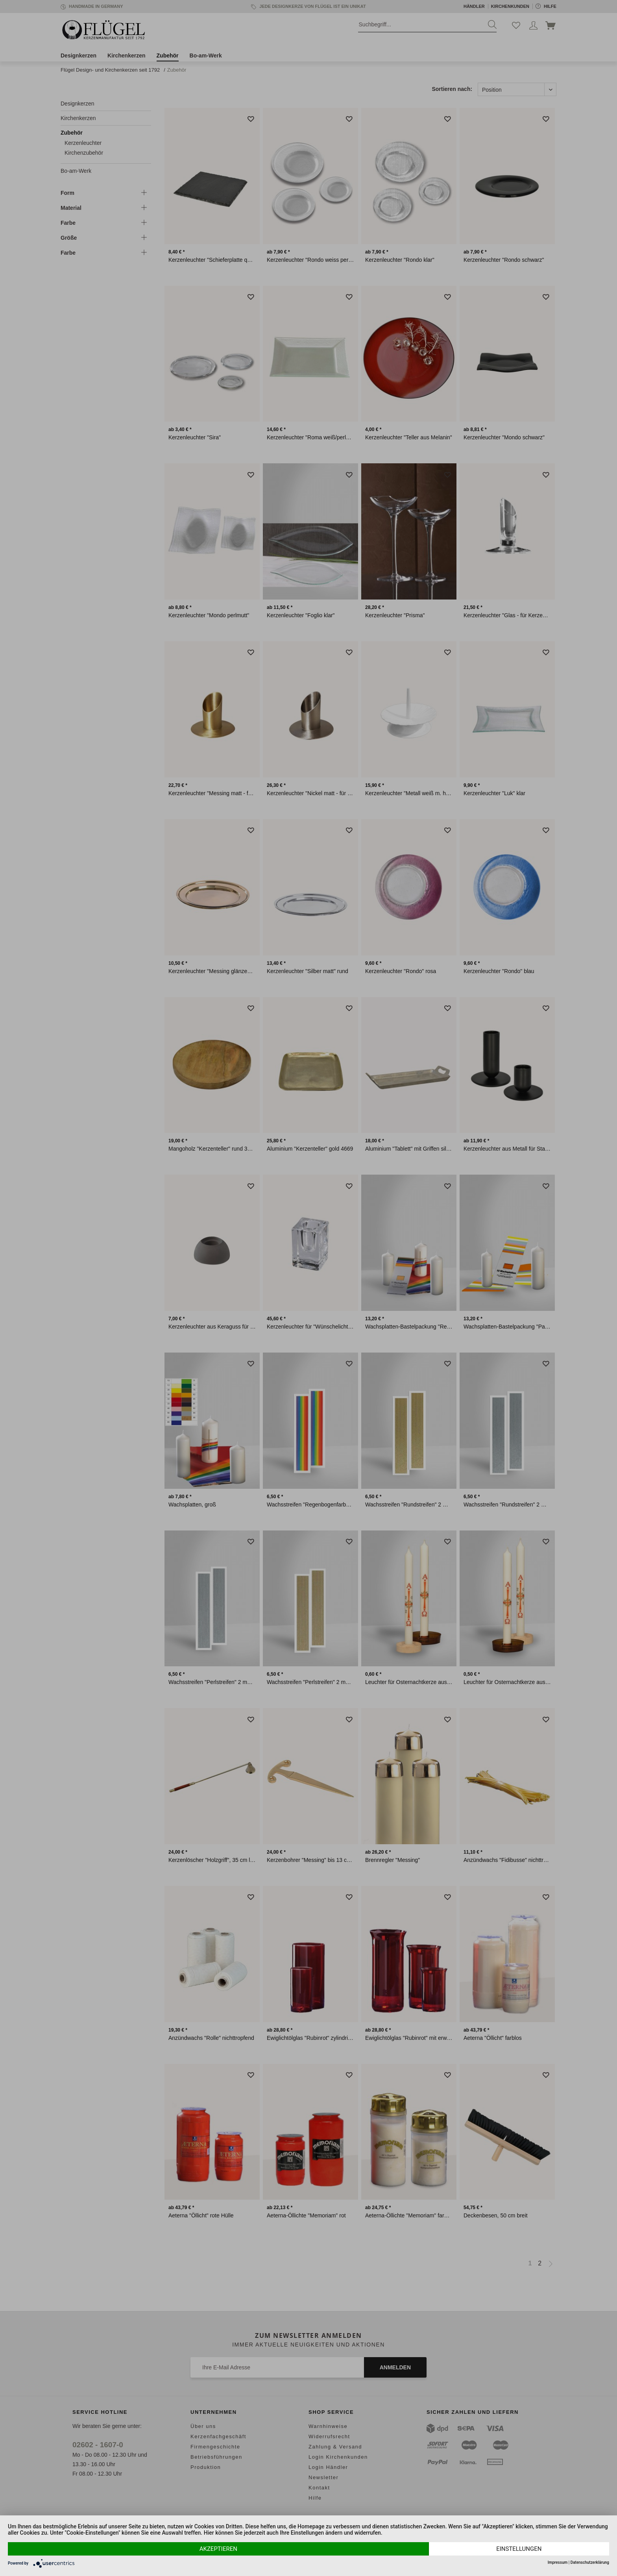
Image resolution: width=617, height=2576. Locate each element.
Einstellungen (518, 2548)
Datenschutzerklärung (590, 2562)
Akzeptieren (218, 2548)
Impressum (558, 2562)
